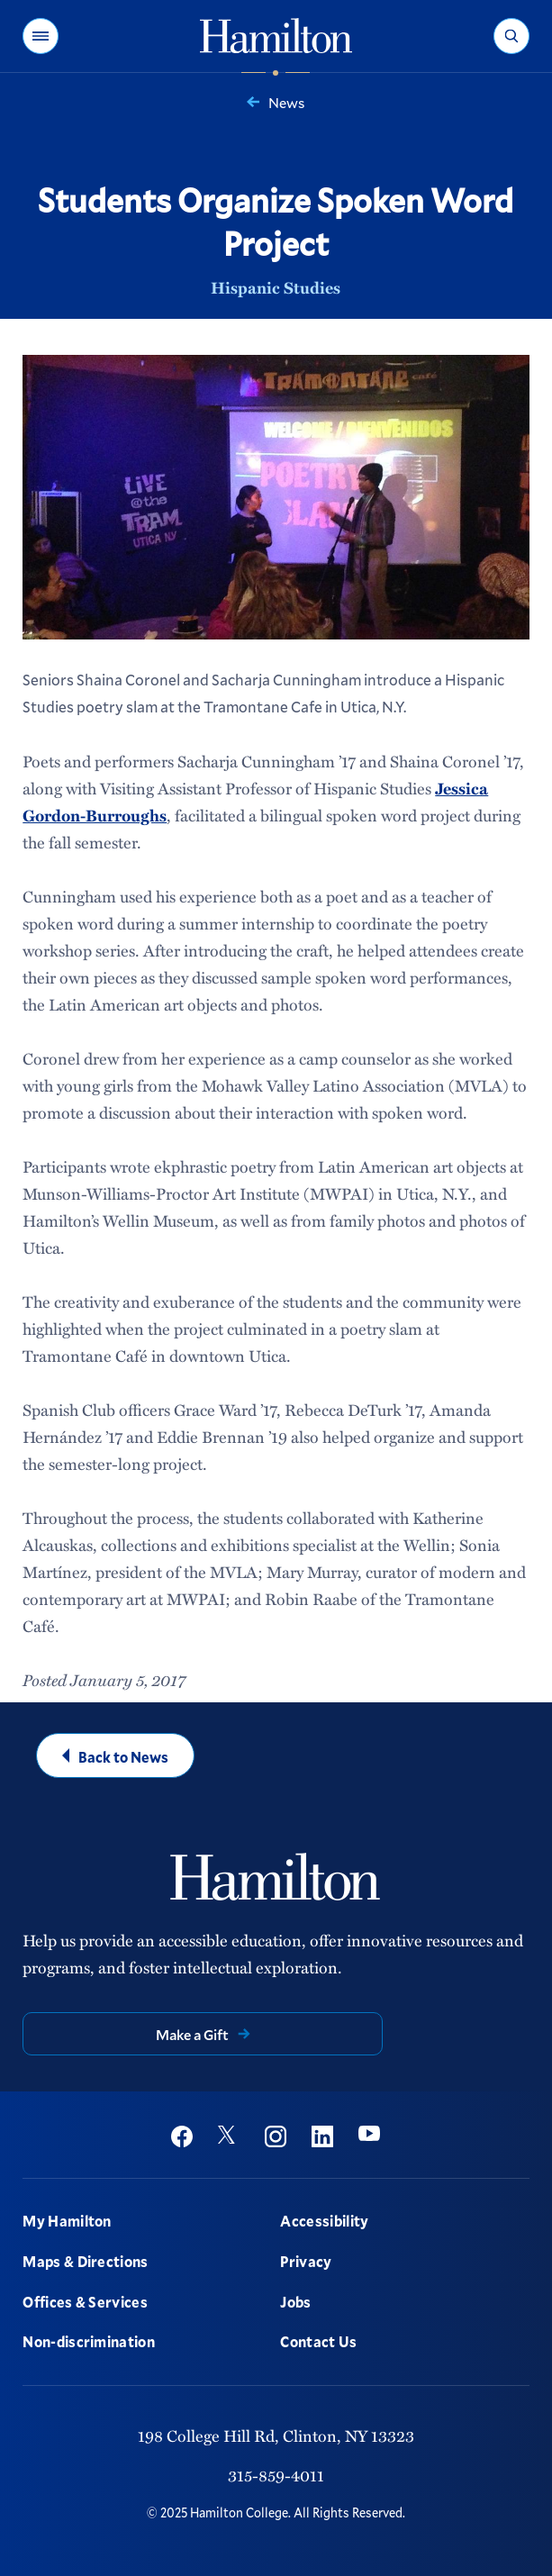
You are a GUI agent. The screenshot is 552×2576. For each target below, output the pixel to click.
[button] (40, 36)
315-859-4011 (276, 2475)
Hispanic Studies (275, 287)
